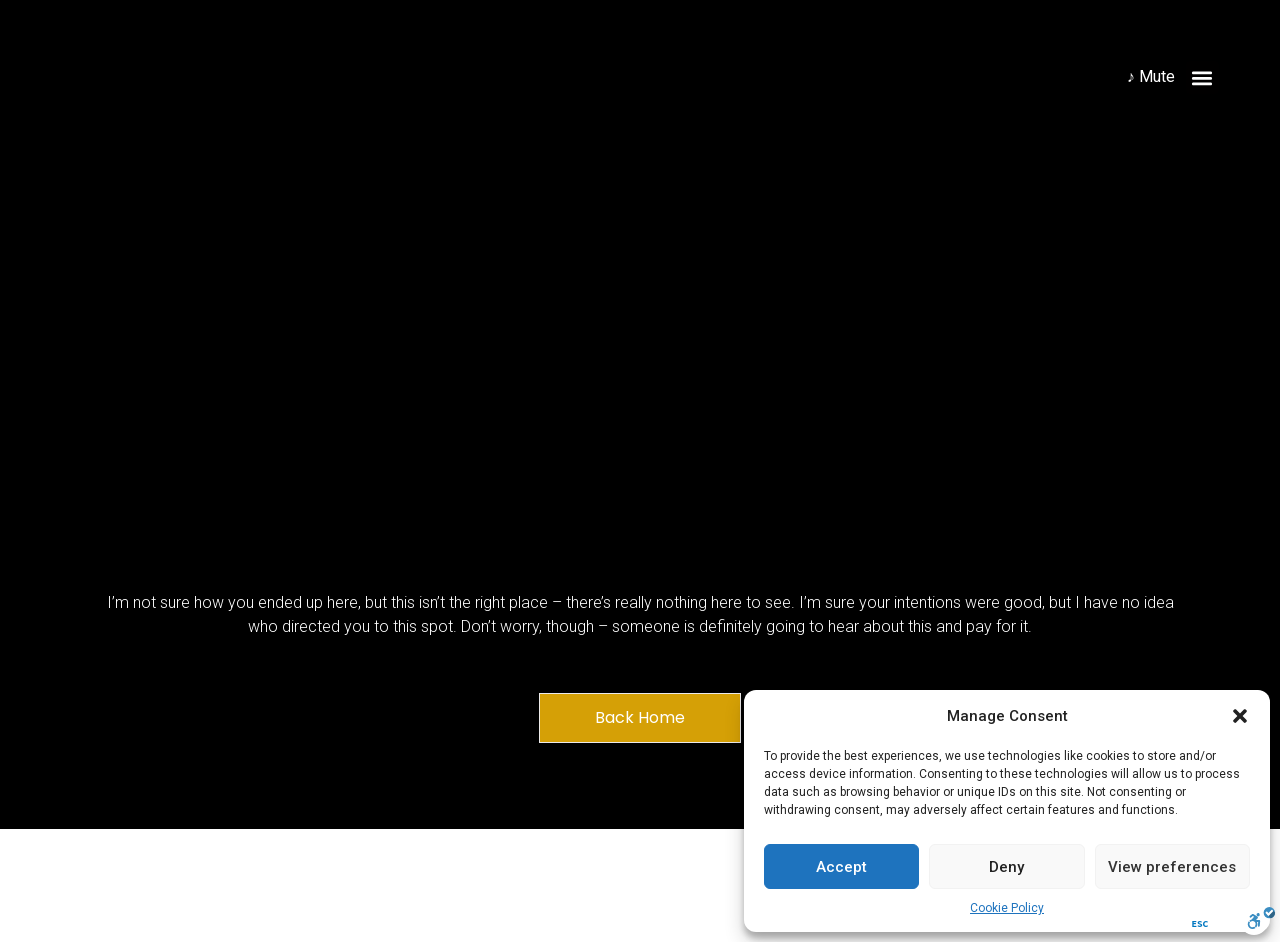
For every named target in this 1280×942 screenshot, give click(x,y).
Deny (1006, 867)
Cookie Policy (1007, 908)
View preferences (1172, 867)
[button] (1240, 716)
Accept (841, 867)
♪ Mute (1151, 76)
